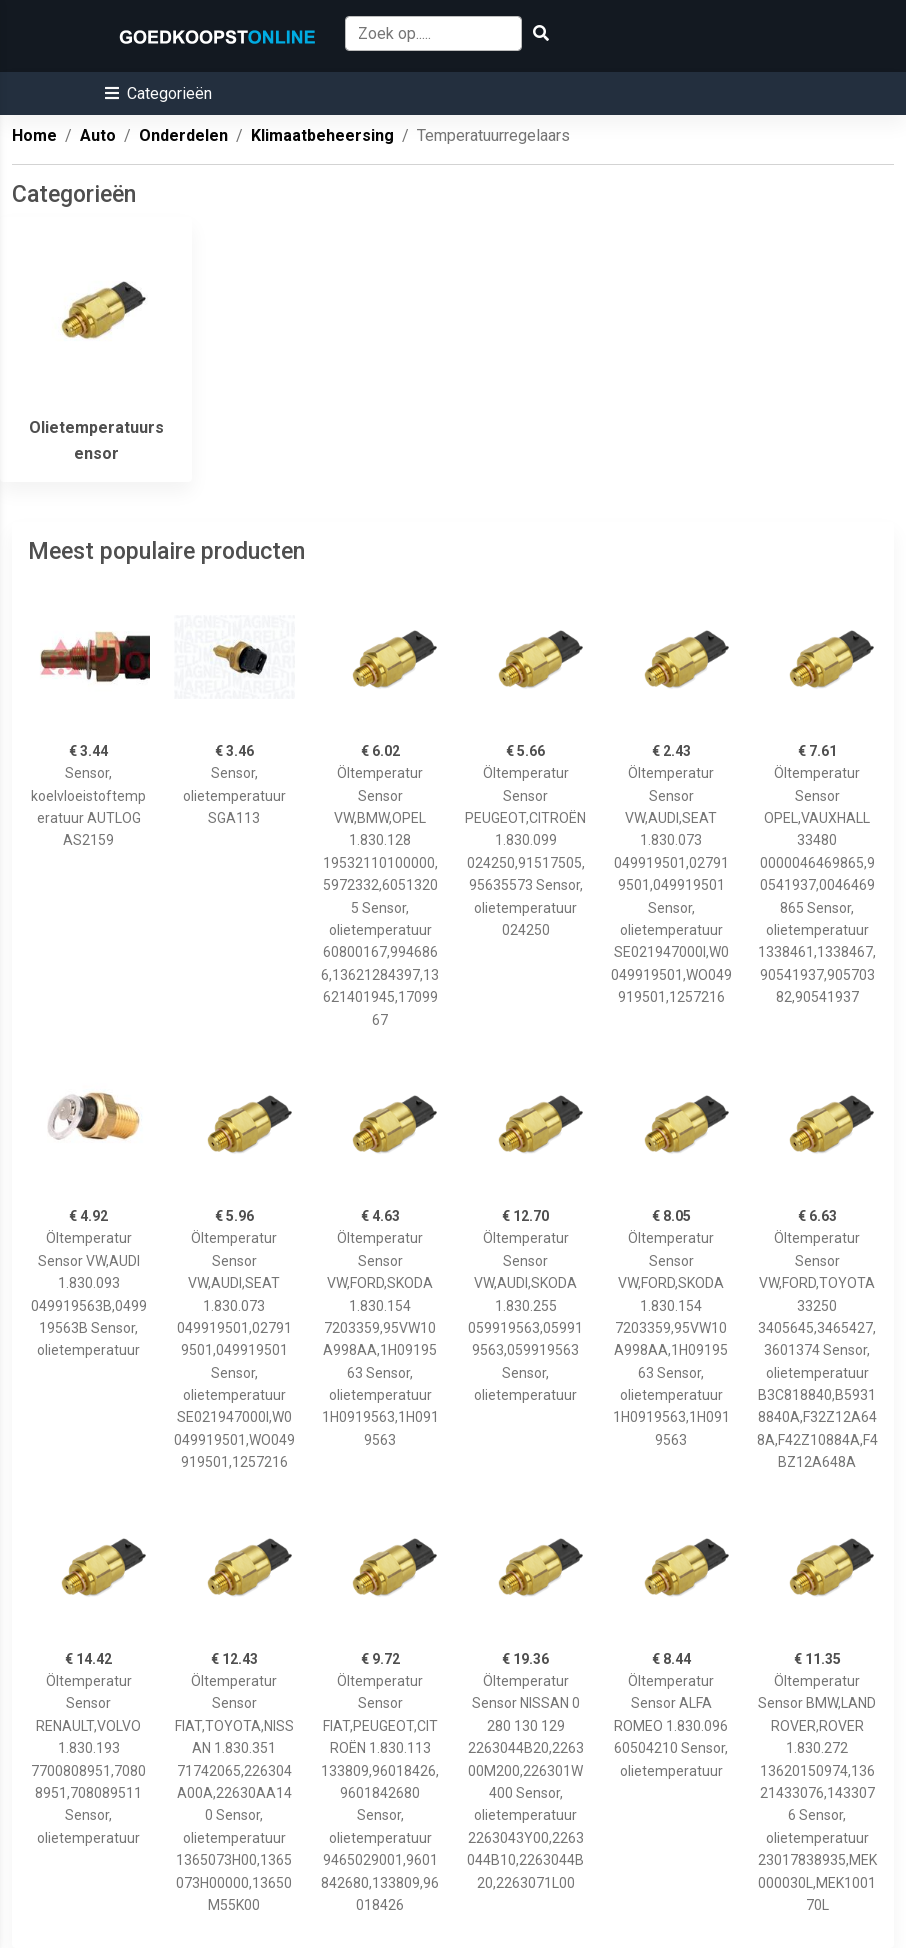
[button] (158, 93)
